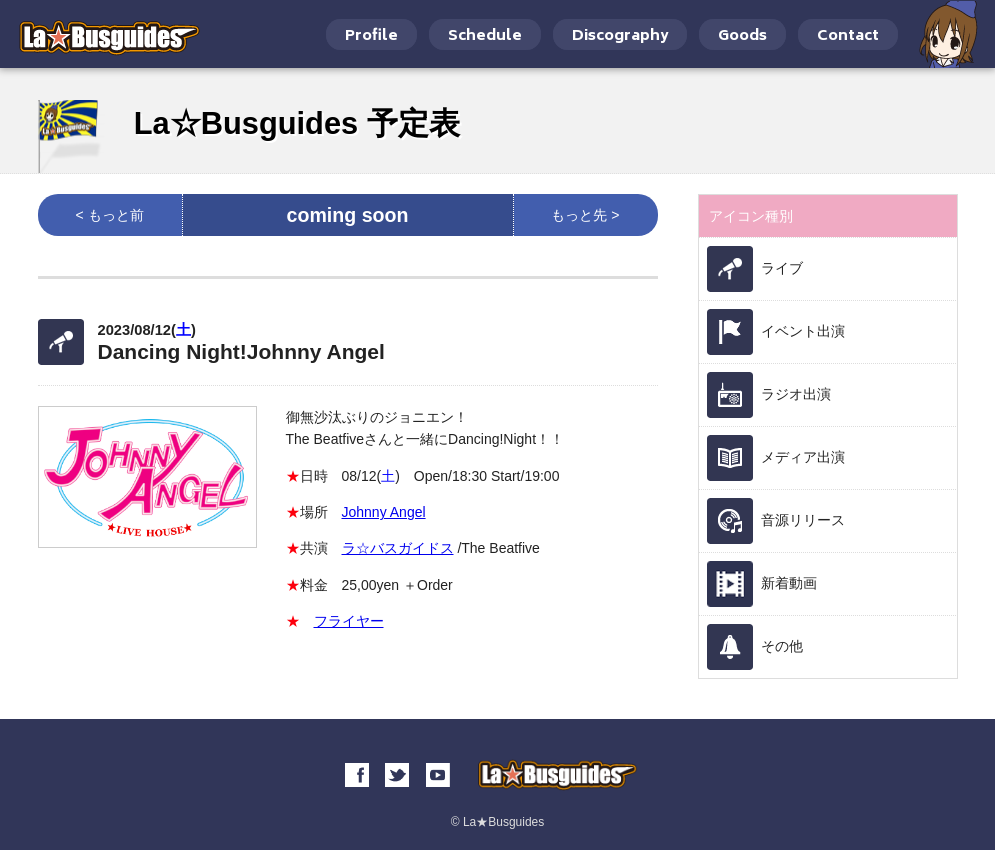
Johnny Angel (384, 512)
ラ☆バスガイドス (398, 548)
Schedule (485, 36)
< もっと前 (109, 215)
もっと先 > (585, 215)
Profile (371, 36)
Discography (620, 36)
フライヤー (349, 621)
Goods (742, 36)
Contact (848, 36)
